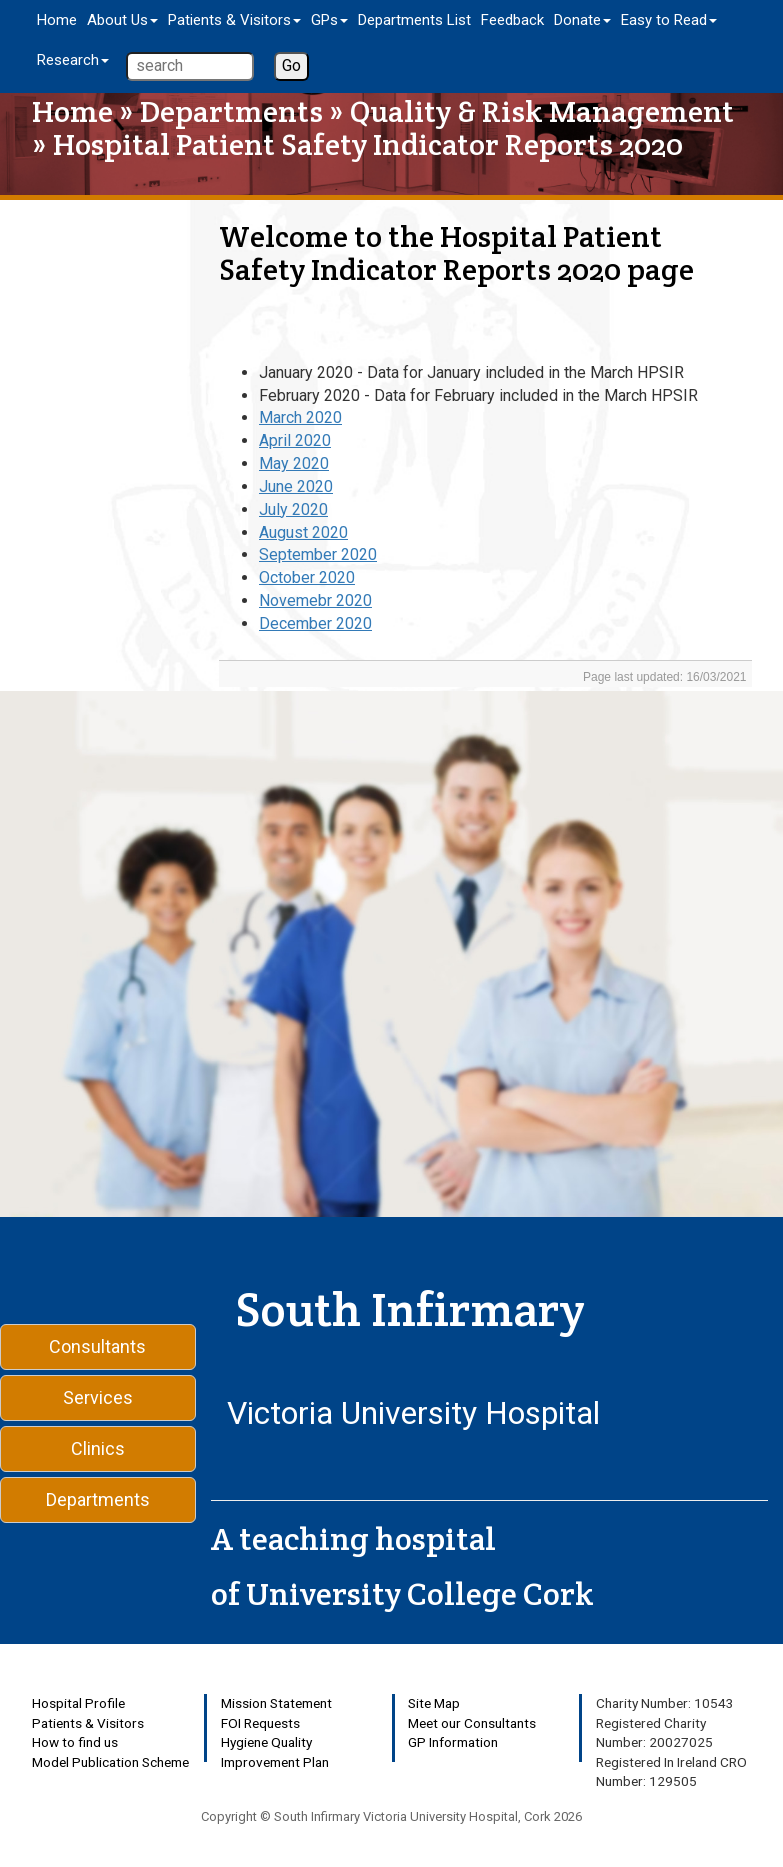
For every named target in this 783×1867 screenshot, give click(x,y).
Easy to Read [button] (669, 20)
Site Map (434, 1703)
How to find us (75, 1742)
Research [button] (73, 60)
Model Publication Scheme (110, 1762)
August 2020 (303, 532)
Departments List (414, 20)
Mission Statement (276, 1703)
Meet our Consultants (472, 1723)
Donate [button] (582, 20)
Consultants (97, 1346)
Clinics (98, 1448)
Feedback (512, 20)
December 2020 (315, 623)
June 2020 (296, 486)
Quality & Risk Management (542, 111)
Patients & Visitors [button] (234, 20)
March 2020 (300, 417)
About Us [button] (122, 20)
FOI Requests (260, 1723)
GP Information (453, 1742)
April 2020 (295, 440)
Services (98, 1397)
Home (57, 20)
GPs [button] (329, 20)
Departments (231, 111)
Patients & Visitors (88, 1723)
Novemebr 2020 (315, 600)
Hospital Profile (78, 1703)
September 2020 (318, 554)
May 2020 (294, 463)
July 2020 (293, 509)
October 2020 (307, 577)
